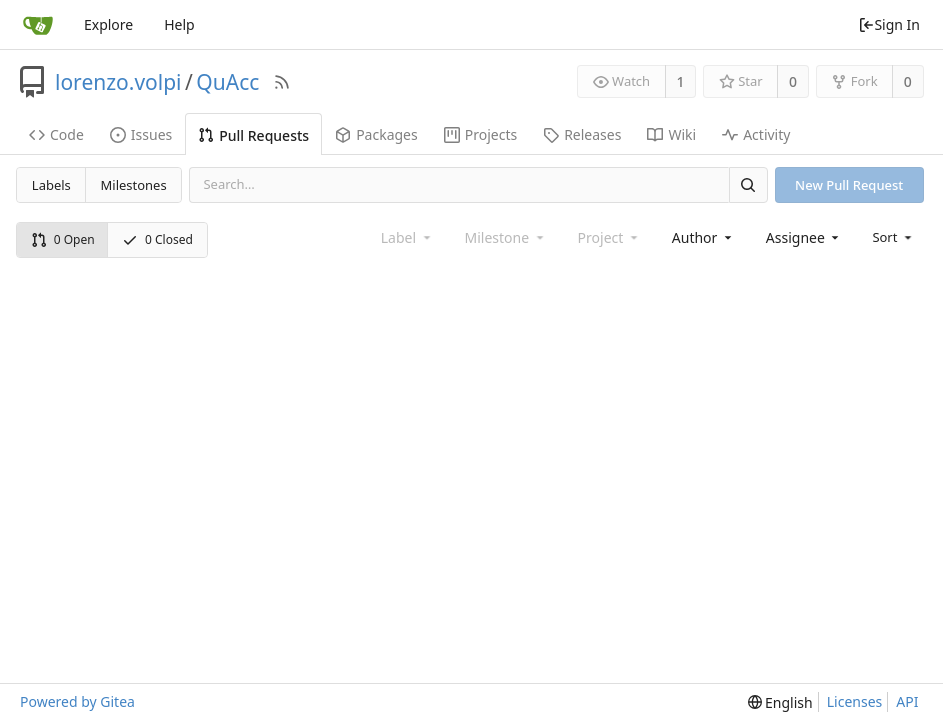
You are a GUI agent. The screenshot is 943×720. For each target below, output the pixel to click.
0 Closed (157, 239)
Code (56, 134)
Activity (756, 134)
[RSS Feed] (282, 82)
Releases (582, 134)
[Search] (748, 184)
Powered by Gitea (77, 701)
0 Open (63, 239)
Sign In (889, 24)
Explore (108, 24)
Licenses (855, 701)
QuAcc (227, 82)
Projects (480, 134)
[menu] (893, 237)
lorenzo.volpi (118, 82)
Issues (141, 134)
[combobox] (703, 237)
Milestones (134, 185)
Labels (51, 185)
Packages (376, 134)
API (907, 701)
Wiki (671, 134)
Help (179, 24)
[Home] (38, 25)
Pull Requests (253, 135)
